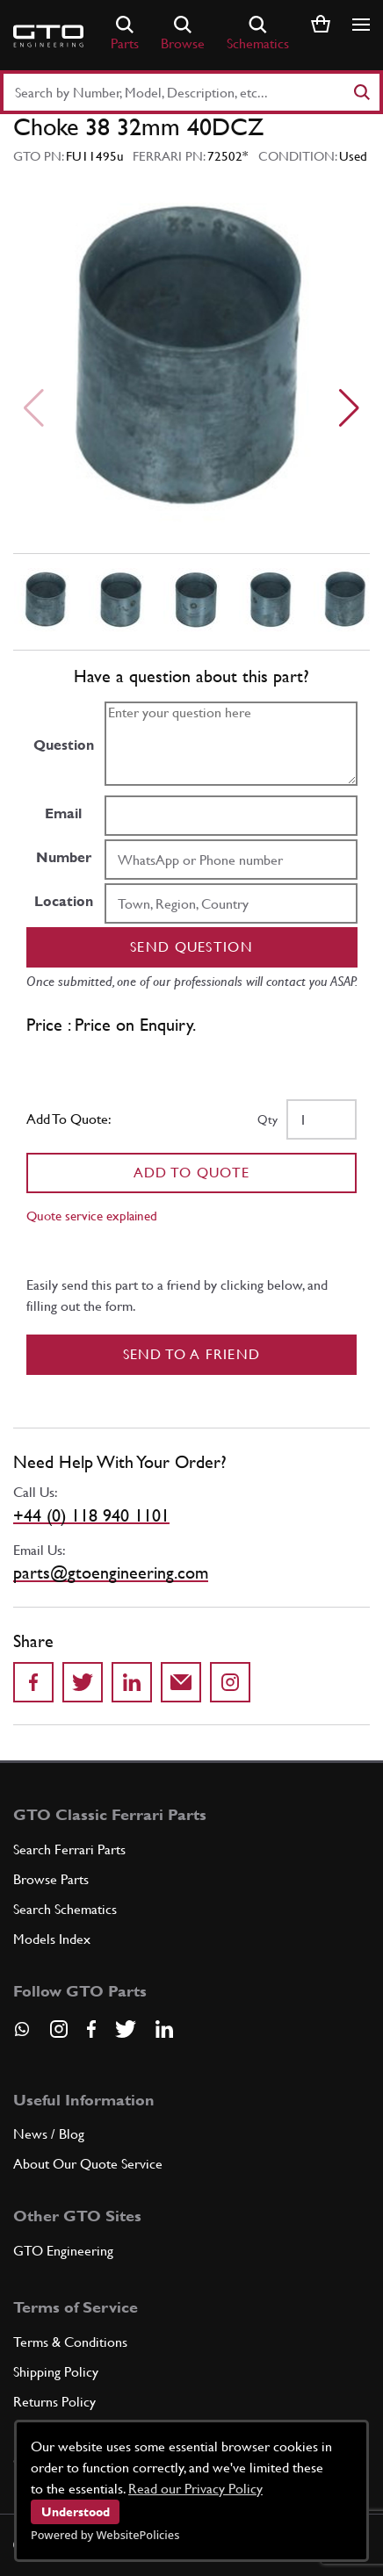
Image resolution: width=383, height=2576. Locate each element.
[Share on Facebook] (33, 1682)
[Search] (361, 92)
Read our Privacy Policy (195, 2488)
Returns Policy (54, 2401)
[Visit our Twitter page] (125, 2029)
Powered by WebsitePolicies (105, 2535)
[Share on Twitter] (82, 1682)
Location (63, 901)
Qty (267, 1119)
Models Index (51, 1939)
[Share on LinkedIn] (132, 1682)
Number (63, 857)
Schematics (258, 34)
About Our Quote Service (88, 2163)
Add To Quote (192, 1172)
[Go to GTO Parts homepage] (48, 36)
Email (63, 813)
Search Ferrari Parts (69, 1849)
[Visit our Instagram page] (58, 2029)
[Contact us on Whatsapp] (22, 2035)
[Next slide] (349, 408)
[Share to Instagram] (230, 1682)
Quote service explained (91, 1215)
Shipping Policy (55, 2372)
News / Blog (48, 2134)
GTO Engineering (63, 2250)
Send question (191, 947)
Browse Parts (51, 1879)
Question (63, 745)
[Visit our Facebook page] (91, 2029)
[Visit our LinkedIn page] (164, 2029)
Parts (125, 34)
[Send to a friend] (181, 1682)
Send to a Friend (192, 1354)
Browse (183, 34)
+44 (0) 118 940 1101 (91, 1515)
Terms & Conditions (70, 2342)
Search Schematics (65, 1909)
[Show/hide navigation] (361, 24)
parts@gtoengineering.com (110, 1572)
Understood (75, 2512)
